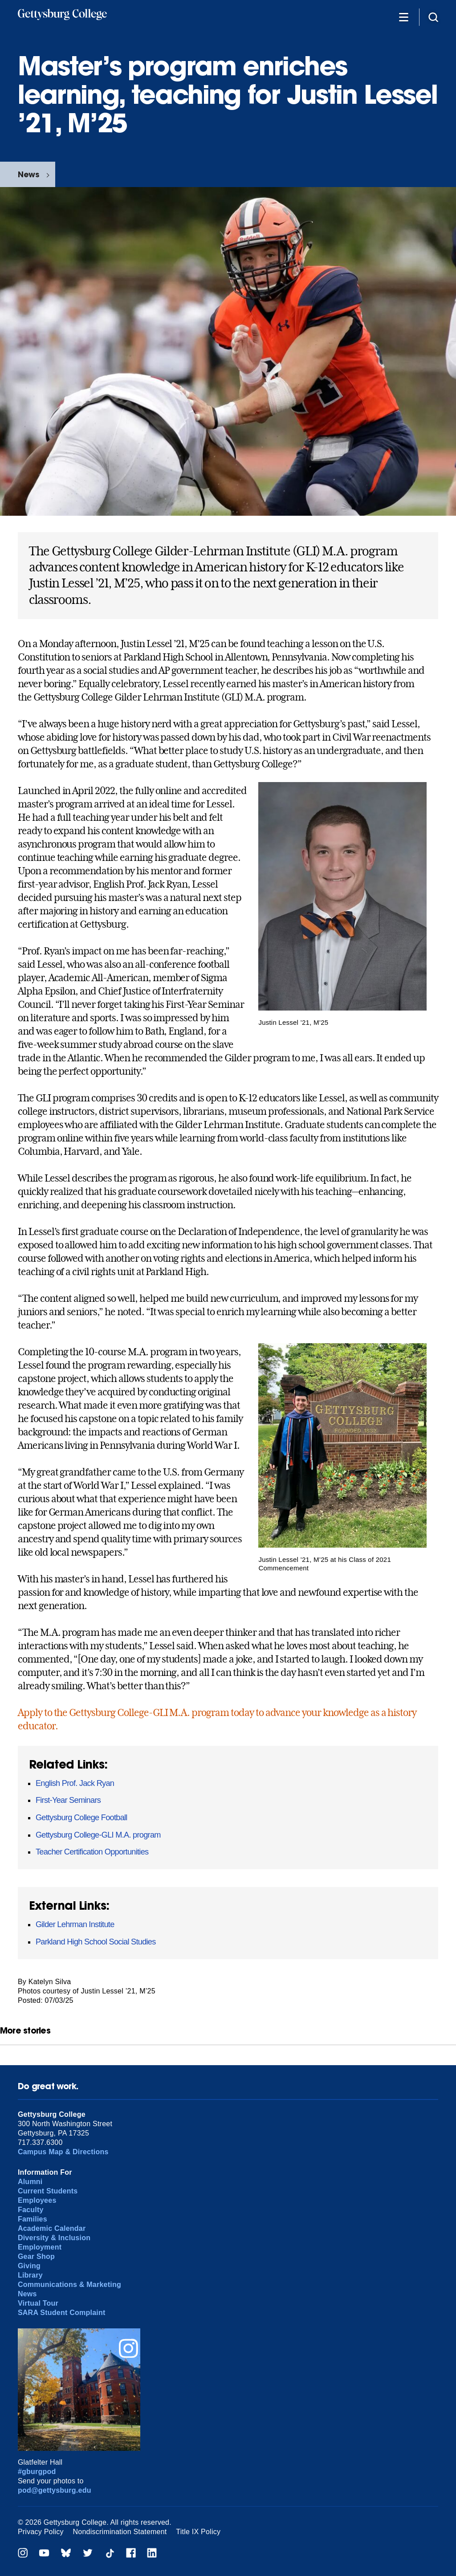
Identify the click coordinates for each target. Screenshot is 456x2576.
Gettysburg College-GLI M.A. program (98, 1834)
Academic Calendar (52, 2228)
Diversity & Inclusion (54, 2238)
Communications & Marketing (69, 2284)
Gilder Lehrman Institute (75, 1924)
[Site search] (433, 17)
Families (32, 2219)
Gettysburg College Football (81, 1817)
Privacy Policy (41, 2531)
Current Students (48, 2191)
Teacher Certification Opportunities (92, 1851)
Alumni (30, 2181)
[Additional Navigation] (403, 17)
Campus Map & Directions (63, 2152)
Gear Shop (36, 2256)
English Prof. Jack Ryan (75, 1783)
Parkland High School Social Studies (96, 1941)
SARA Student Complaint (62, 2312)
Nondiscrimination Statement (120, 2531)
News (28, 174)
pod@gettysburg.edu (54, 2490)
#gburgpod (37, 2471)
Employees (37, 2200)
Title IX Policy (198, 2531)
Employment (39, 2247)
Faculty (31, 2209)
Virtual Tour (38, 2303)
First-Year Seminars (68, 1800)
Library (30, 2275)
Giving (29, 2266)
